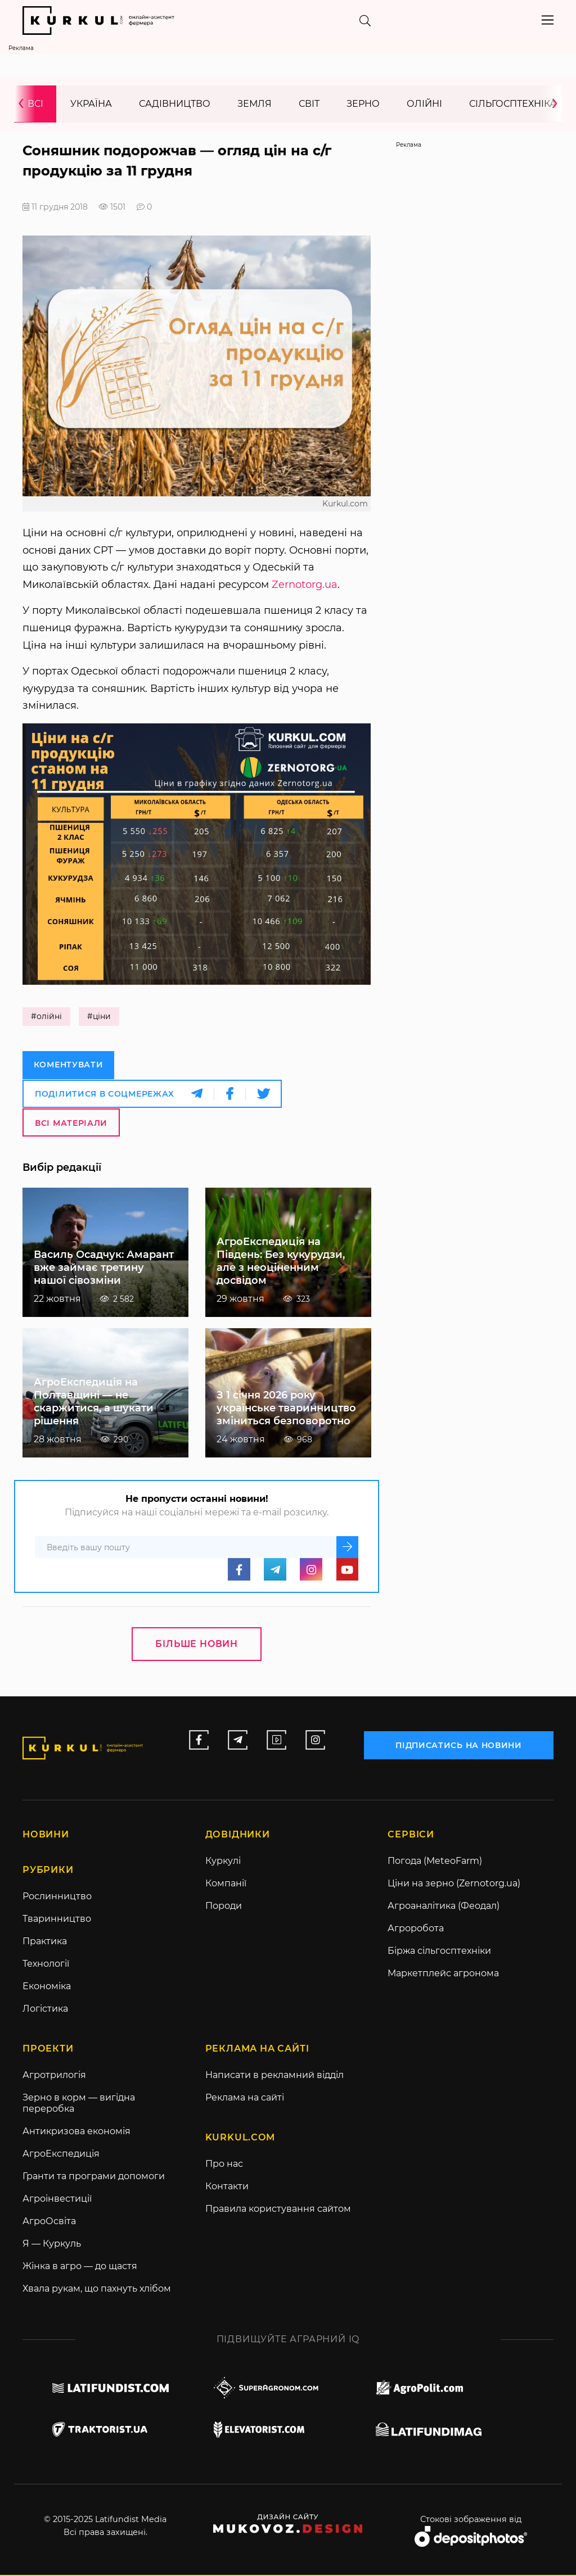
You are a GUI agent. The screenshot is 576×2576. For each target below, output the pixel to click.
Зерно (363, 104)
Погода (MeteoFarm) (435, 1862)
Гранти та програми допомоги (93, 2177)
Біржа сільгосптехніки (439, 1951)
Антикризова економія (76, 2132)
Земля (254, 104)
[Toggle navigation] (547, 20)
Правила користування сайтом (278, 2209)
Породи (223, 1907)
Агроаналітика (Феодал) (444, 1907)
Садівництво (174, 104)
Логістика (45, 2009)
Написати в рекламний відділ (274, 2076)
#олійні (46, 1017)
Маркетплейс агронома (443, 1974)
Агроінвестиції (57, 2199)
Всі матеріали (71, 1123)
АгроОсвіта (49, 2222)
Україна (91, 104)
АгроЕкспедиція (61, 2154)
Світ (309, 104)
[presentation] (24, 104)
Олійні (424, 104)
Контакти (227, 2187)
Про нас (224, 2165)
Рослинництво (57, 1897)
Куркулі (223, 1862)
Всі (35, 104)
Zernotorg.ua (305, 585)
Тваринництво (56, 1919)
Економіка (46, 1987)
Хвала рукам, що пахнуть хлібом (96, 2289)
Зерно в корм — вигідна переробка (78, 2104)
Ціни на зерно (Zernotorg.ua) (454, 1884)
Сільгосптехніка (512, 104)
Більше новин (196, 1644)
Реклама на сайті (244, 2098)
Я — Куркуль (51, 2244)
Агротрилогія (54, 2076)
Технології (45, 1964)
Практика (44, 1942)
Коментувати (69, 1066)
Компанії (225, 1884)
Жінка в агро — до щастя (79, 2267)
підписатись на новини (459, 1745)
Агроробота (416, 1929)
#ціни (99, 1017)
